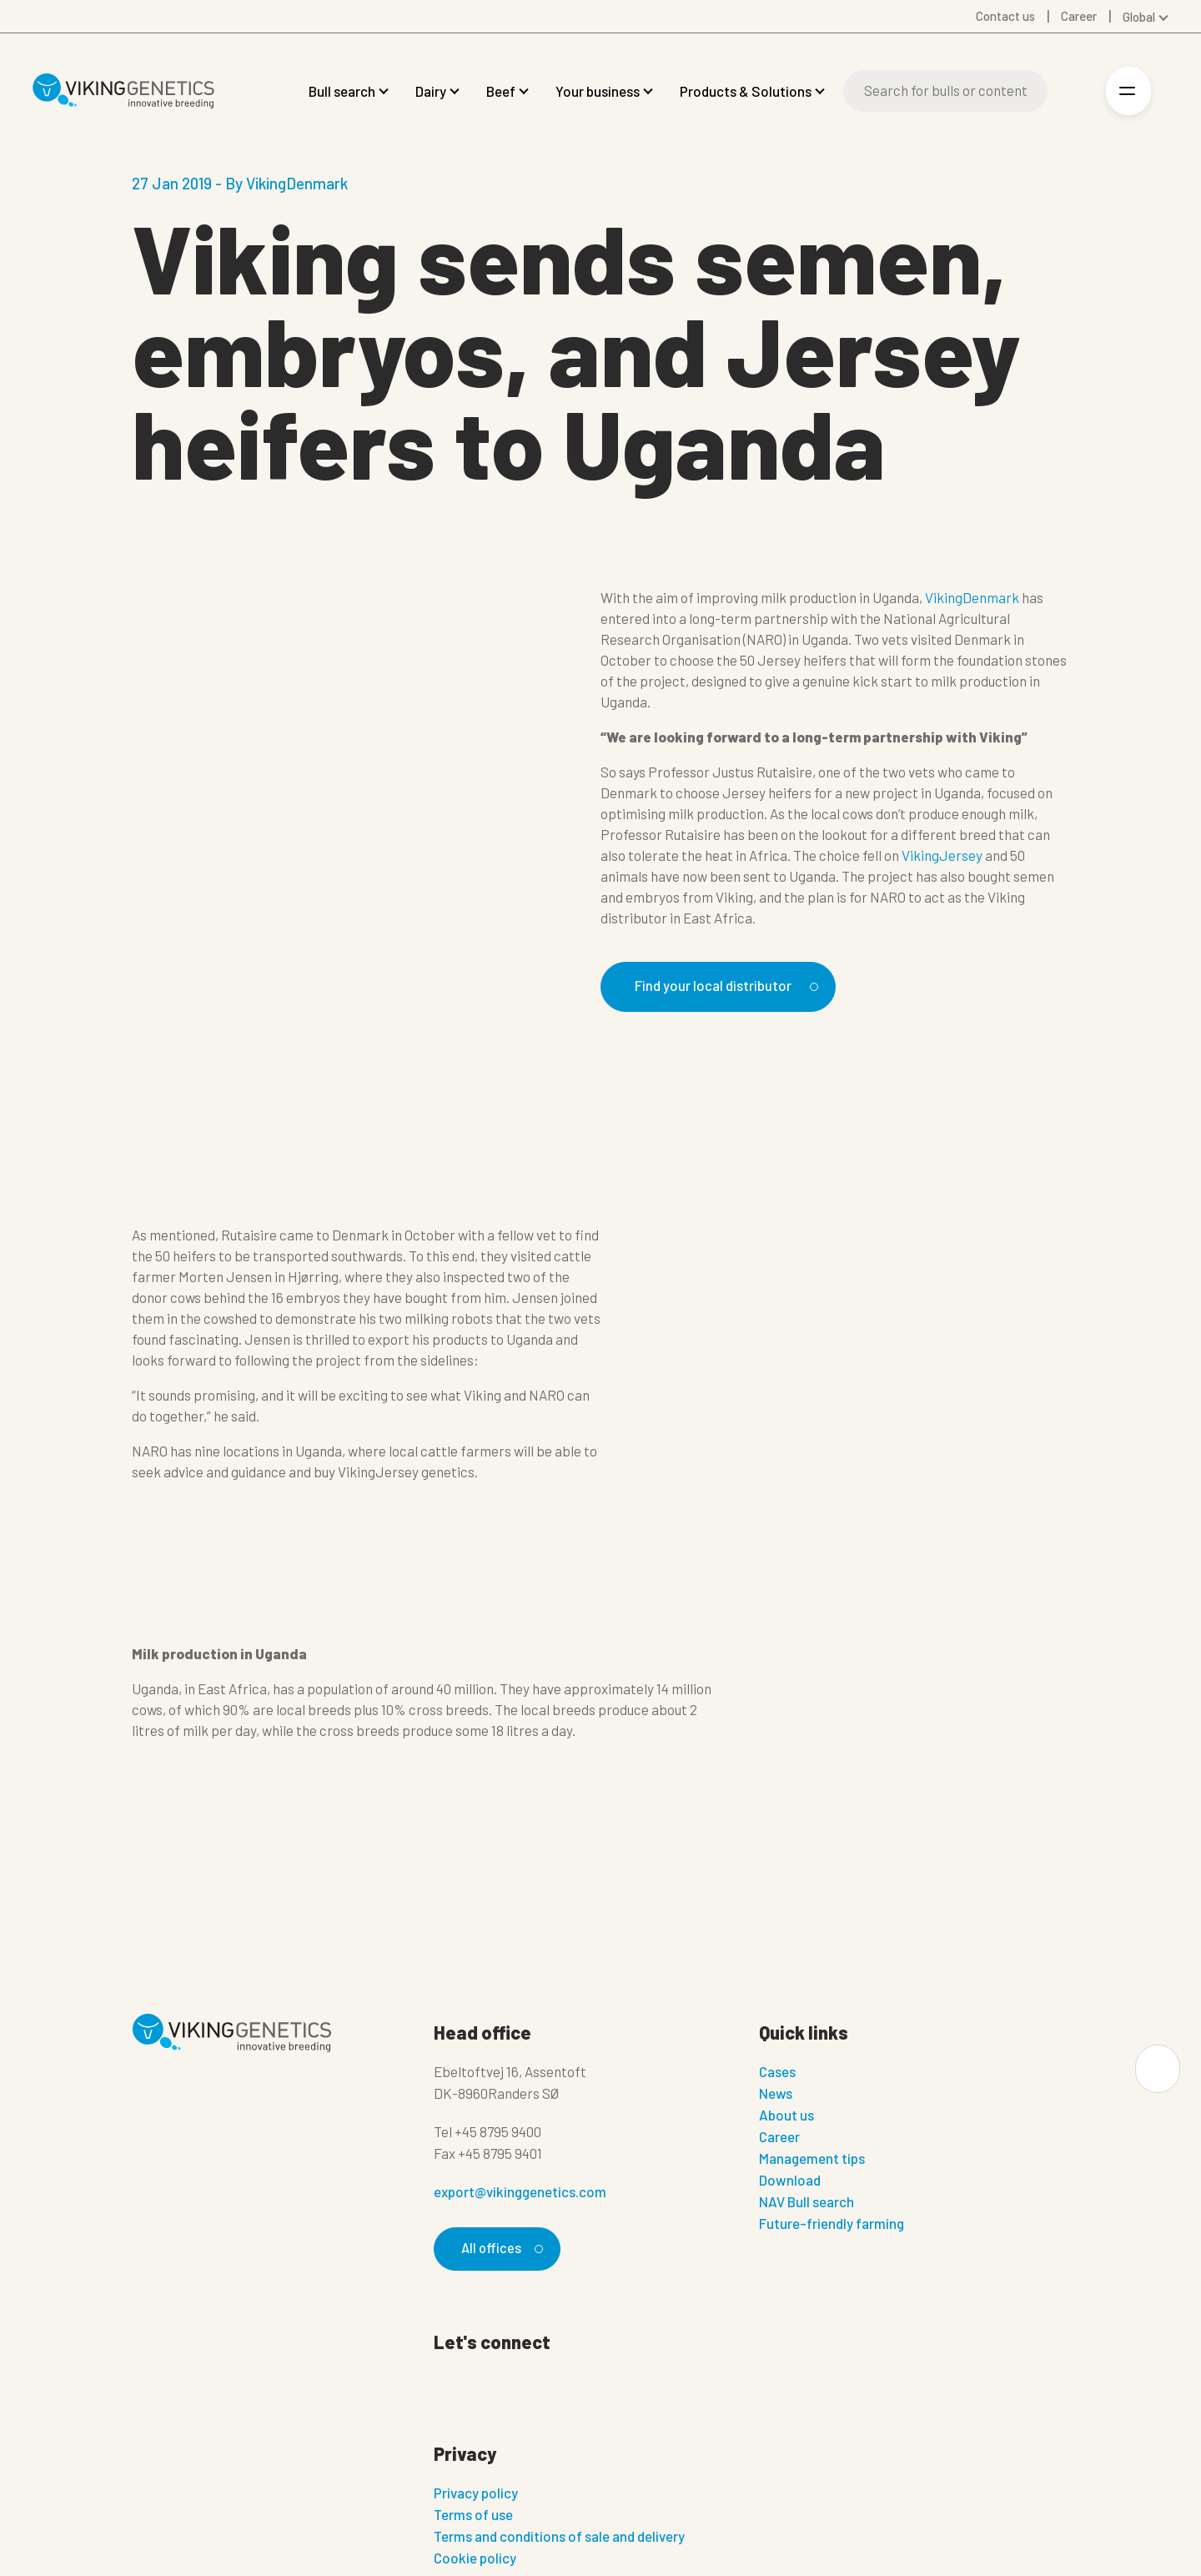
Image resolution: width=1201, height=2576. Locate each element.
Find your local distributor (733, 986)
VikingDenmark (972, 597)
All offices (500, 2250)
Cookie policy (475, 2561)
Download (790, 2182)
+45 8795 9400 (498, 2134)
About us (786, 2117)
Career (779, 2139)
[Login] (1072, 91)
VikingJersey (942, 855)
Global (1139, 16)
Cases (777, 2073)
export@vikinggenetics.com (520, 2194)
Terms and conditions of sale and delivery (559, 2540)
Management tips (812, 2160)
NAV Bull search (806, 2204)
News (775, 2095)
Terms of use (473, 2518)
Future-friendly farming (831, 2225)
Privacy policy (476, 2496)
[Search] (945, 91)
